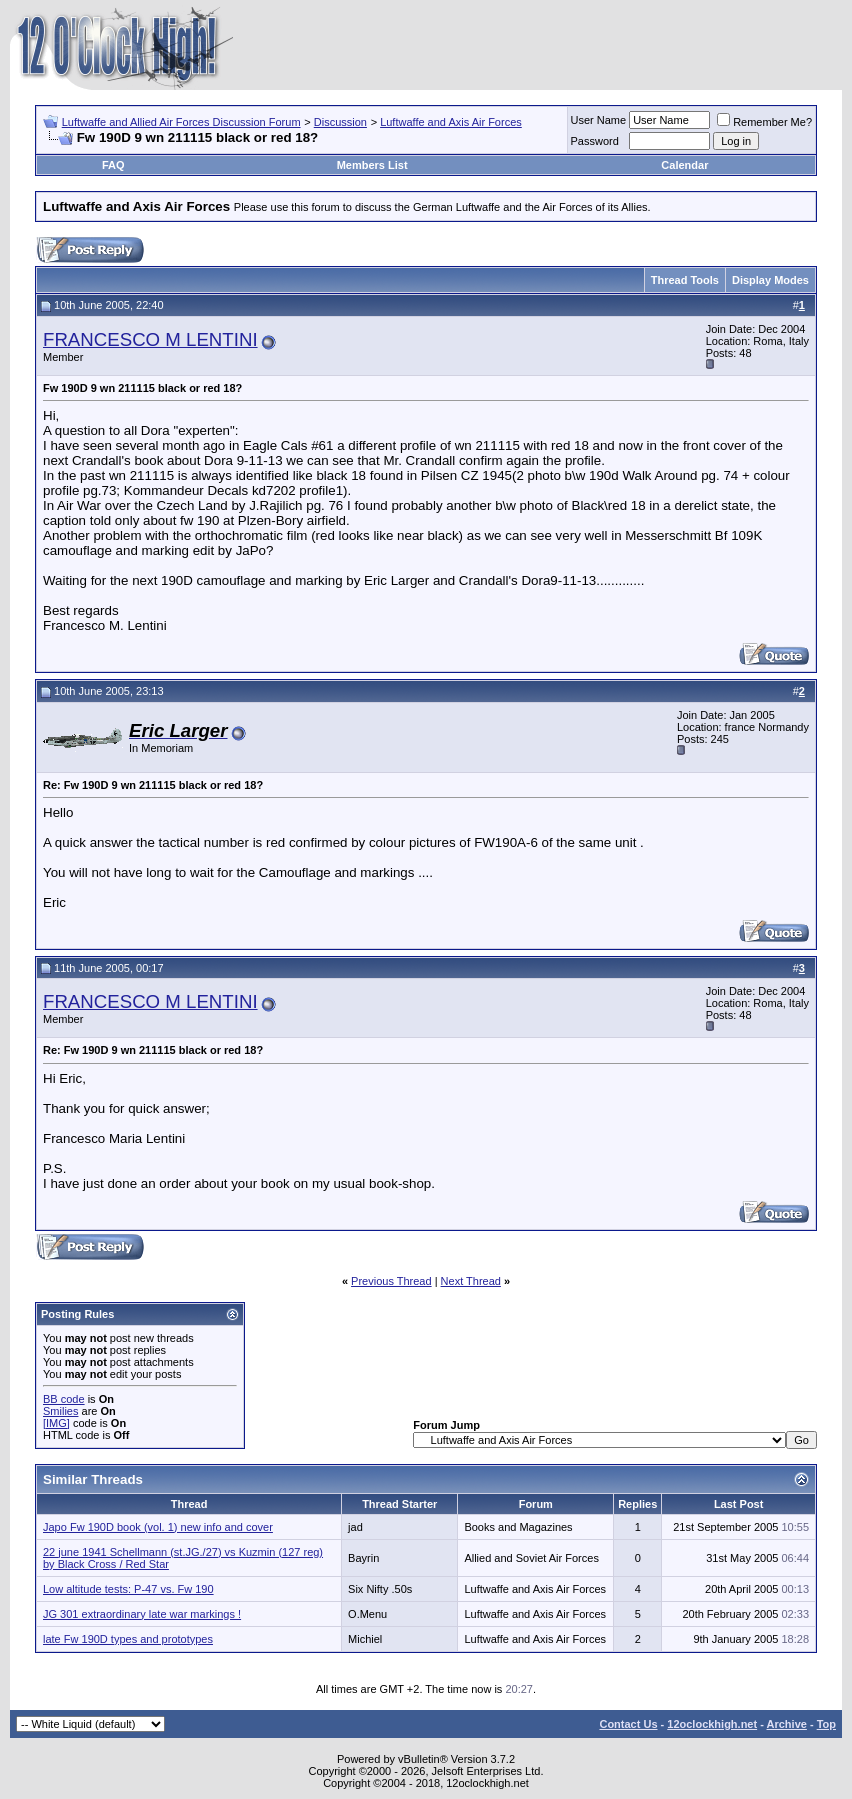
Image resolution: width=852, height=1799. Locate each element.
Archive (787, 1724)
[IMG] (56, 1423)
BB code (64, 1399)
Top (826, 1724)
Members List (372, 165)
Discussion (340, 122)
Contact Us (628, 1724)
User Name (599, 120)
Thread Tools (685, 280)
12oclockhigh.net (712, 1724)
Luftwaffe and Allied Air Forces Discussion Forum (181, 122)
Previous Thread (391, 1281)
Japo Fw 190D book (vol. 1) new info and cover (158, 1527)
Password (595, 141)
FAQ (113, 165)
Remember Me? (764, 122)
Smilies (60, 1411)
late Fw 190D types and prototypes (128, 1639)
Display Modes (770, 280)
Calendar (684, 165)
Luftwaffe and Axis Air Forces (451, 122)
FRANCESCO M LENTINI (150, 339)
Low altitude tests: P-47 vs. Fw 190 (128, 1589)
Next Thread (471, 1281)
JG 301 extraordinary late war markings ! (142, 1614)
